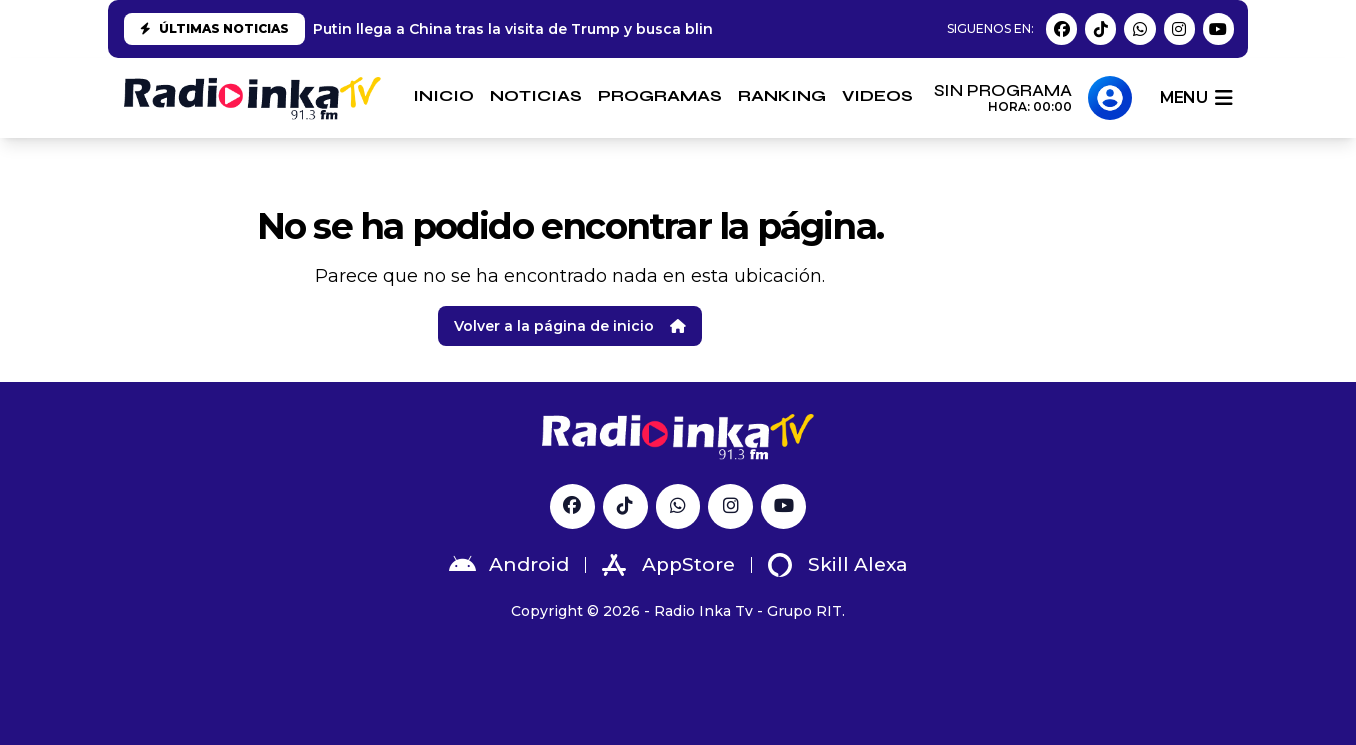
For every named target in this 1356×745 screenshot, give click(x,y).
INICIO (443, 95)
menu (1196, 98)
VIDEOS (877, 95)
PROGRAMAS (660, 95)
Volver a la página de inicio (570, 326)
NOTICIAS (536, 95)
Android (509, 565)
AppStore (668, 565)
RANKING (782, 95)
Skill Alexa (838, 565)
